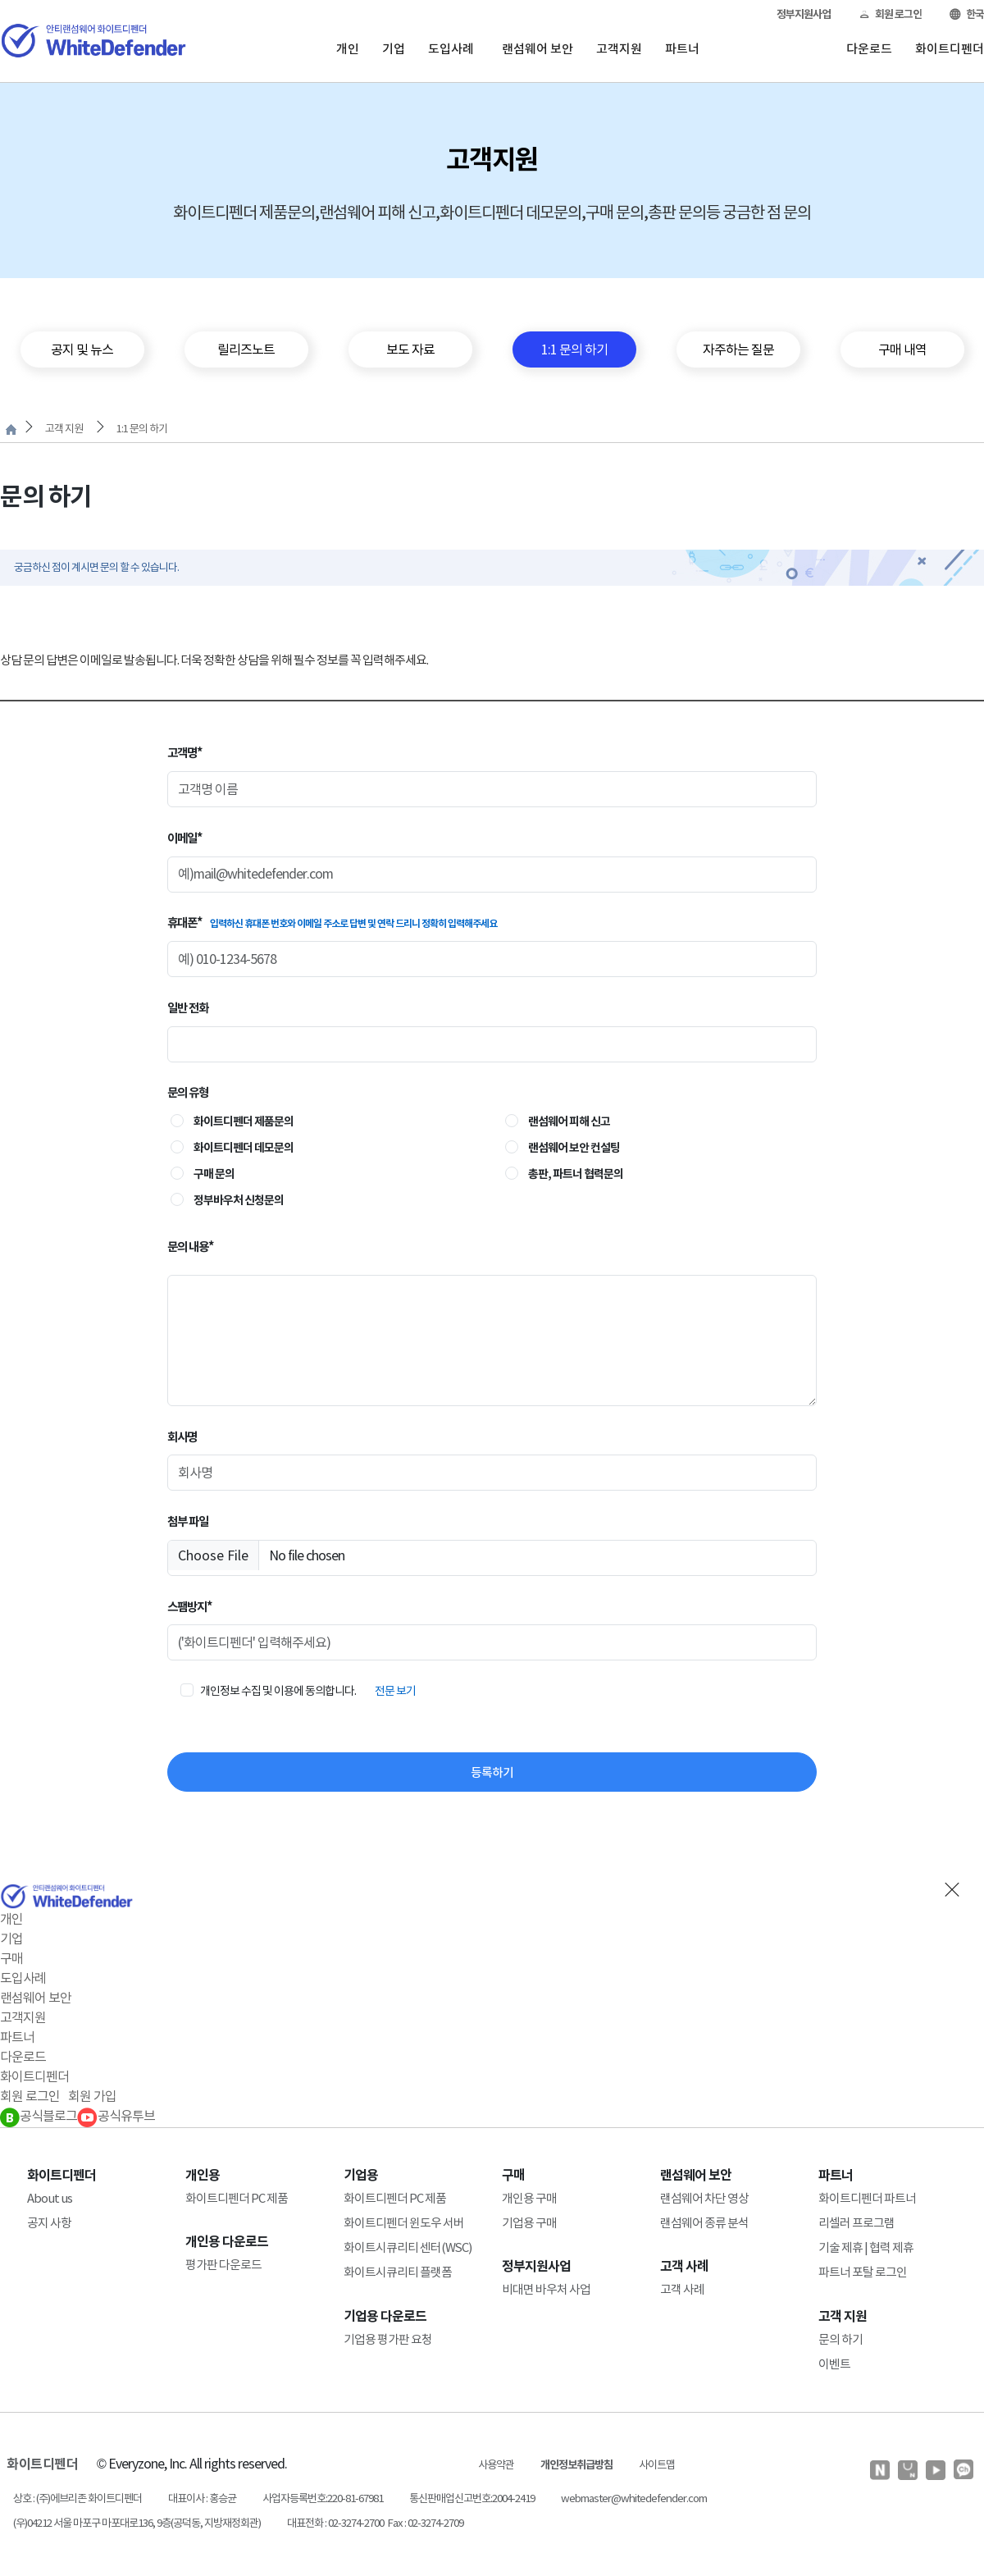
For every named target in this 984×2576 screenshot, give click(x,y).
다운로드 (869, 49)
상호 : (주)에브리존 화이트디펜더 (77, 2498)
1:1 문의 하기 (141, 429)
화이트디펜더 (949, 49)
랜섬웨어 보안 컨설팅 (574, 1147)
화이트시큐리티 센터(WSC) (408, 2247)
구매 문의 (214, 1174)
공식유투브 (116, 2116)
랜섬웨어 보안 (537, 49)
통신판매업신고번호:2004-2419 (472, 2498)
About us (49, 2198)
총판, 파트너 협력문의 (575, 1174)
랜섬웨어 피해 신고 (569, 1121)
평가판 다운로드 (223, 2264)
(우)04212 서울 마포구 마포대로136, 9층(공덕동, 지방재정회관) (137, 2523)
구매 (11, 1958)
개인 (347, 49)
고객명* (184, 752)
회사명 (182, 1437)
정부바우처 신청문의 (239, 1200)
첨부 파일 (187, 1521)
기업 (393, 49)
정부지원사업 (804, 14)
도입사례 (451, 49)
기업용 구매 (529, 2223)
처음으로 (11, 429)
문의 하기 (840, 2339)
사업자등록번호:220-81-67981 (322, 2498)
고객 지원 (64, 429)
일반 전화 (187, 1008)
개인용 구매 (529, 2198)
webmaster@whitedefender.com (634, 2498)
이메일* (184, 838)
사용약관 (496, 2465)
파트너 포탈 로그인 (862, 2272)
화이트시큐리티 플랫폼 (398, 2272)
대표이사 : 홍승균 (202, 2498)
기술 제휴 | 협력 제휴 (865, 2247)
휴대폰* (332, 922)
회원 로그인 (890, 14)
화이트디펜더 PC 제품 (236, 2198)
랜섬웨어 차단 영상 (704, 2198)
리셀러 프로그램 (856, 2223)
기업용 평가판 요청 (388, 2339)
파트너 (682, 49)
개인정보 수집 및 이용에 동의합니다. (278, 1690)
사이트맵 (657, 2465)
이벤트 (834, 2364)
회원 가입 (92, 2096)
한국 (967, 14)
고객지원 (619, 49)
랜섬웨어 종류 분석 (704, 2223)
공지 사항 (49, 2223)
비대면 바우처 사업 (546, 2289)
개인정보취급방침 (576, 2465)
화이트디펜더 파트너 (867, 2198)
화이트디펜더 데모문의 (244, 1147)
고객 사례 (682, 2289)
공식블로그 (38, 2116)
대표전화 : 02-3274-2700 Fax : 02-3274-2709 (375, 2523)
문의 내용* (190, 1246)
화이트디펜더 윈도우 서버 (404, 2223)
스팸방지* (189, 1607)
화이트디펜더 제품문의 (244, 1121)
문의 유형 (187, 1092)
